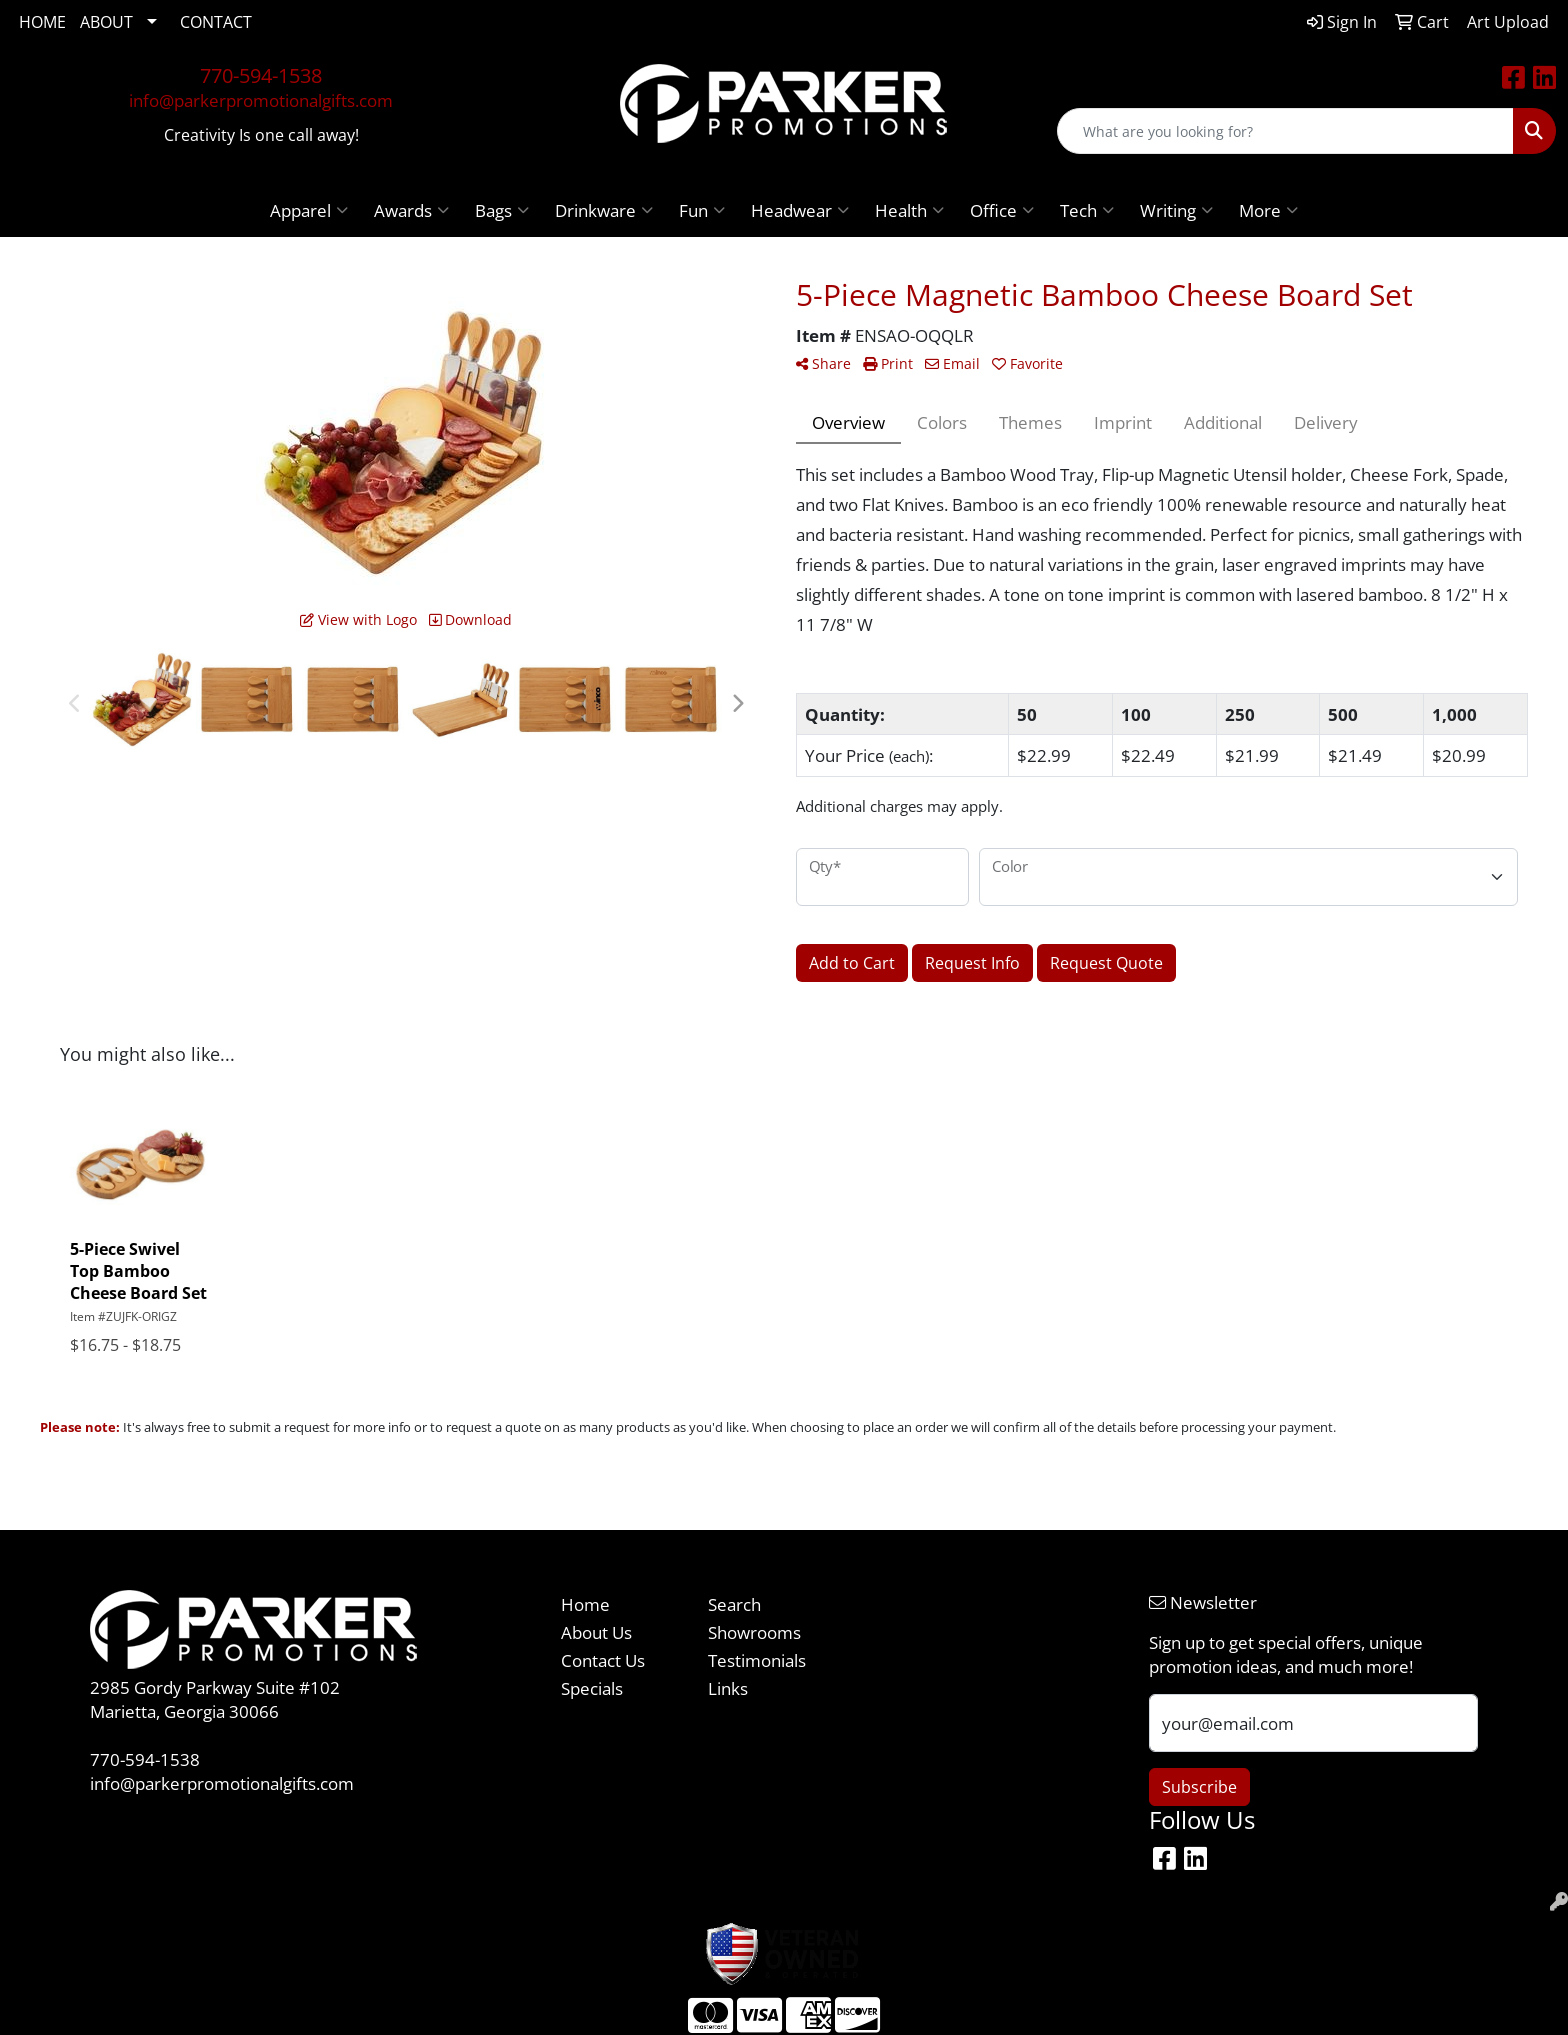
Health (909, 210)
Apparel (309, 210)
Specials (592, 1688)
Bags (502, 210)
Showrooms (754, 1632)
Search (734, 1604)
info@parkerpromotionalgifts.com (261, 100)
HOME (42, 22)
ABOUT (106, 22)
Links (728, 1688)
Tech (1087, 210)
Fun (702, 210)
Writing (1176, 210)
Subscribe (1199, 1787)
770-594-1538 (261, 75)
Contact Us (603, 1660)
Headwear (800, 210)
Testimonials (757, 1660)
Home (585, 1604)
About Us (596, 1632)
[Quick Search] (1285, 131)
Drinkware (604, 210)
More (1268, 210)
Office (1002, 210)
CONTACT (216, 22)
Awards (411, 210)
